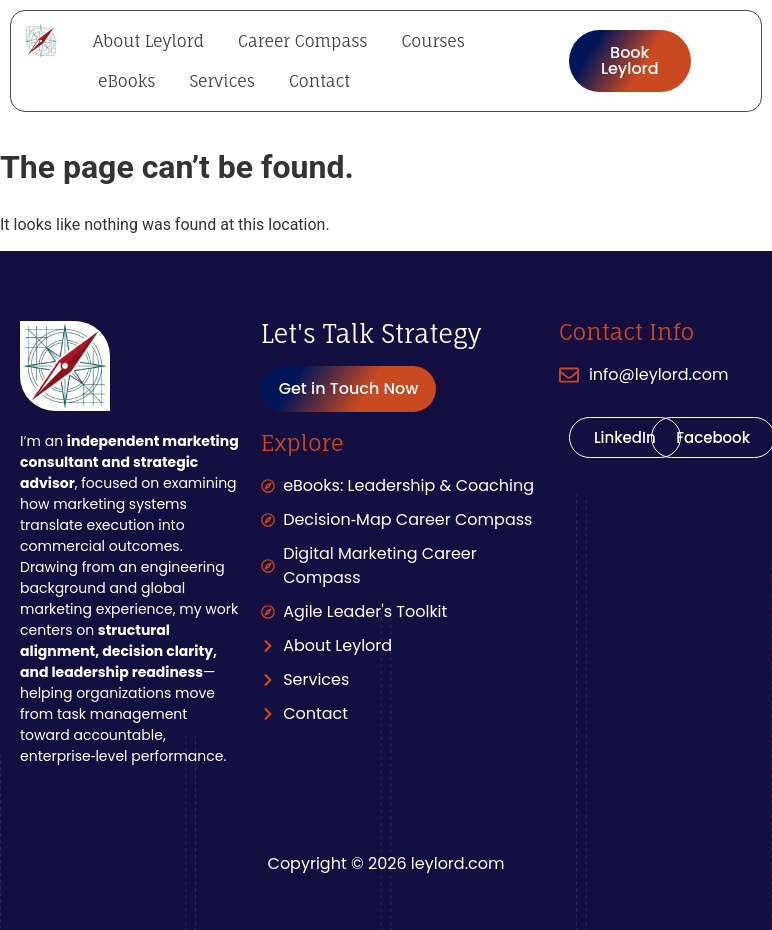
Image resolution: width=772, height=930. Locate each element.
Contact (319, 81)
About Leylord (148, 41)
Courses (432, 41)
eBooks (126, 81)
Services (222, 81)
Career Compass (302, 41)
